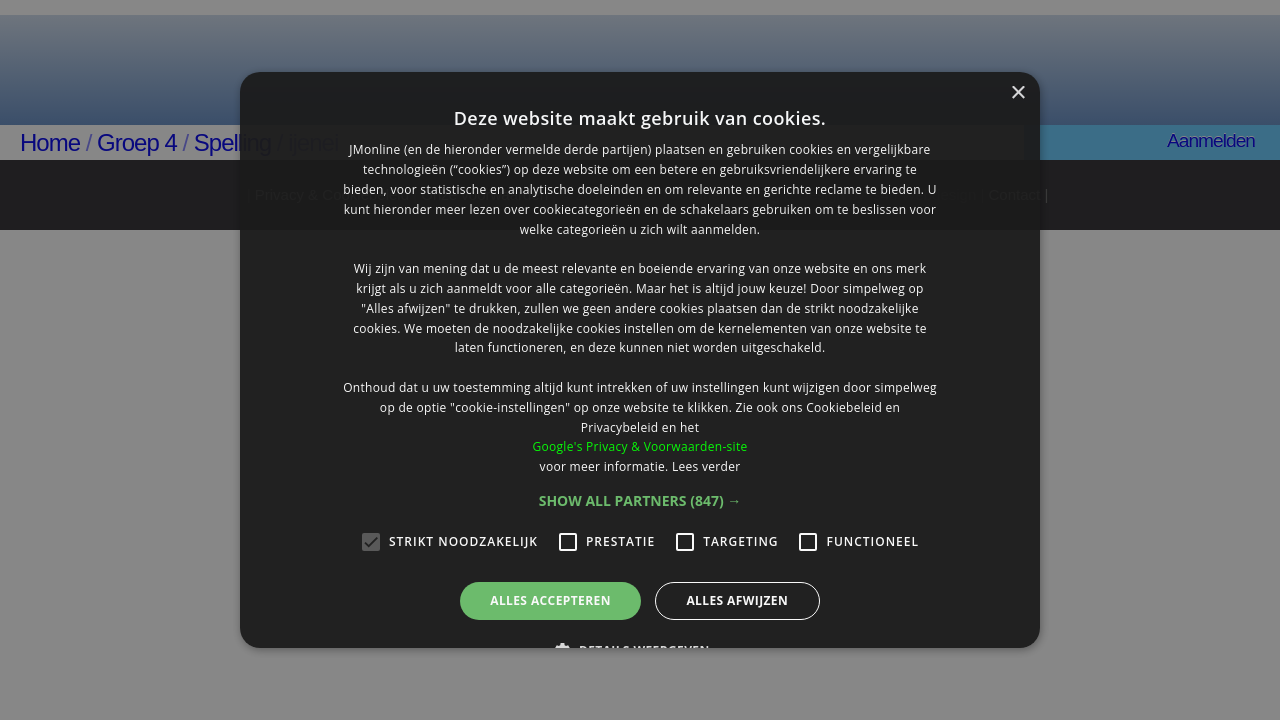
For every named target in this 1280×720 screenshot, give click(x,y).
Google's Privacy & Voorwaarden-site (639, 446)
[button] (640, 501)
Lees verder (706, 466)
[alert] (640, 360)
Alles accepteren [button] (550, 600)
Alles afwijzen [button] (737, 600)
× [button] (1017, 93)
